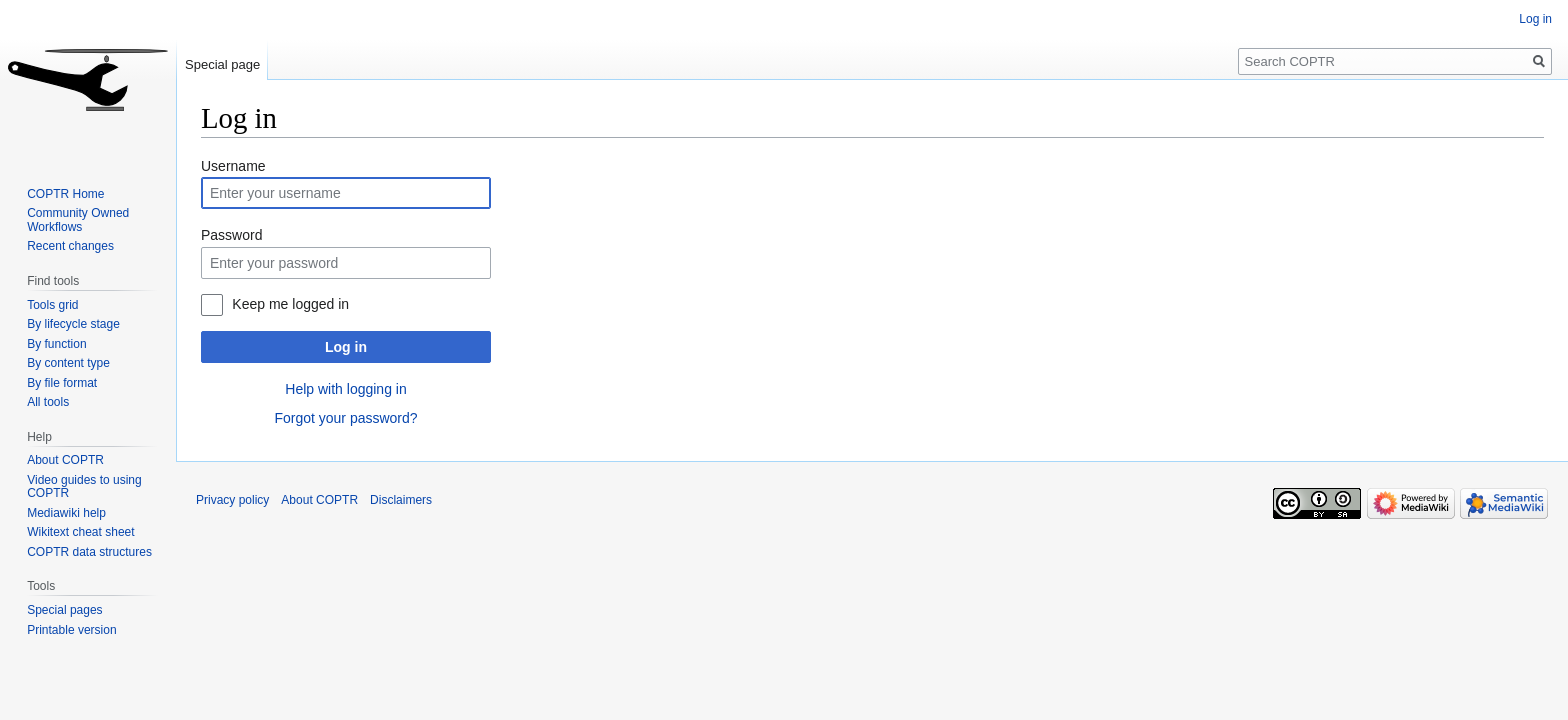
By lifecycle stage (73, 324)
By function (56, 344)
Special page (222, 64)
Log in (346, 347)
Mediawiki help (66, 513)
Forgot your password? (345, 418)
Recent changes (70, 246)
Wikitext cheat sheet (80, 532)
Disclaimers (401, 500)
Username (233, 166)
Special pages (64, 610)
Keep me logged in (290, 304)
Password (231, 235)
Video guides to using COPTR (84, 487)
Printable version (71, 630)
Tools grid (52, 305)
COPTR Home (65, 194)
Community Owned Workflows (78, 220)
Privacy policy (232, 500)
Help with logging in (345, 389)
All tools (48, 402)
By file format (62, 383)
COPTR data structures (89, 552)
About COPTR (65, 460)
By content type (68, 363)
